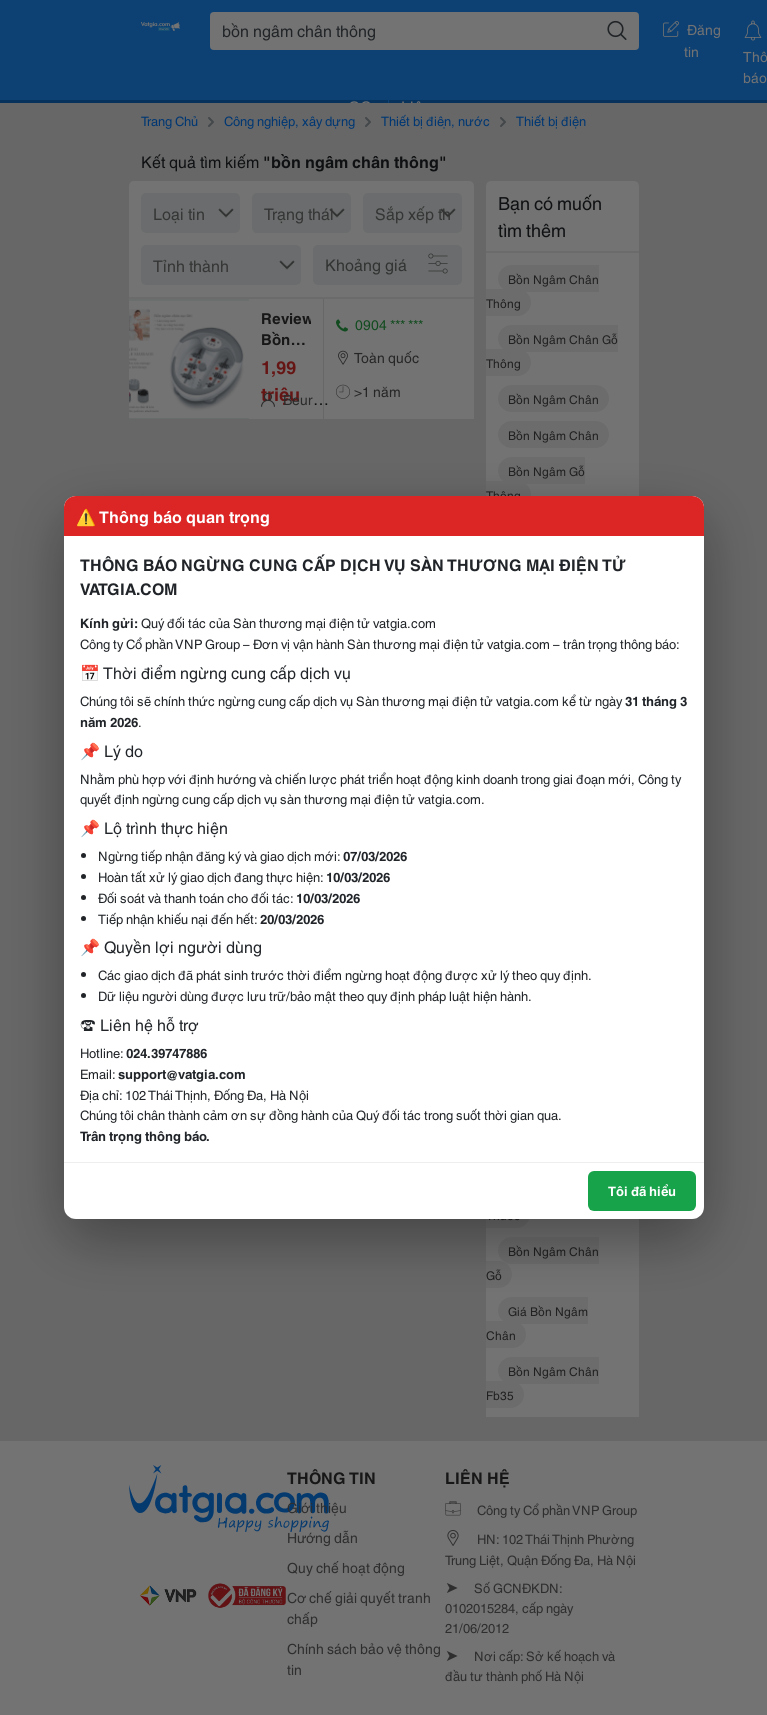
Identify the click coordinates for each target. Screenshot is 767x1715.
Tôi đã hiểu (642, 1190)
